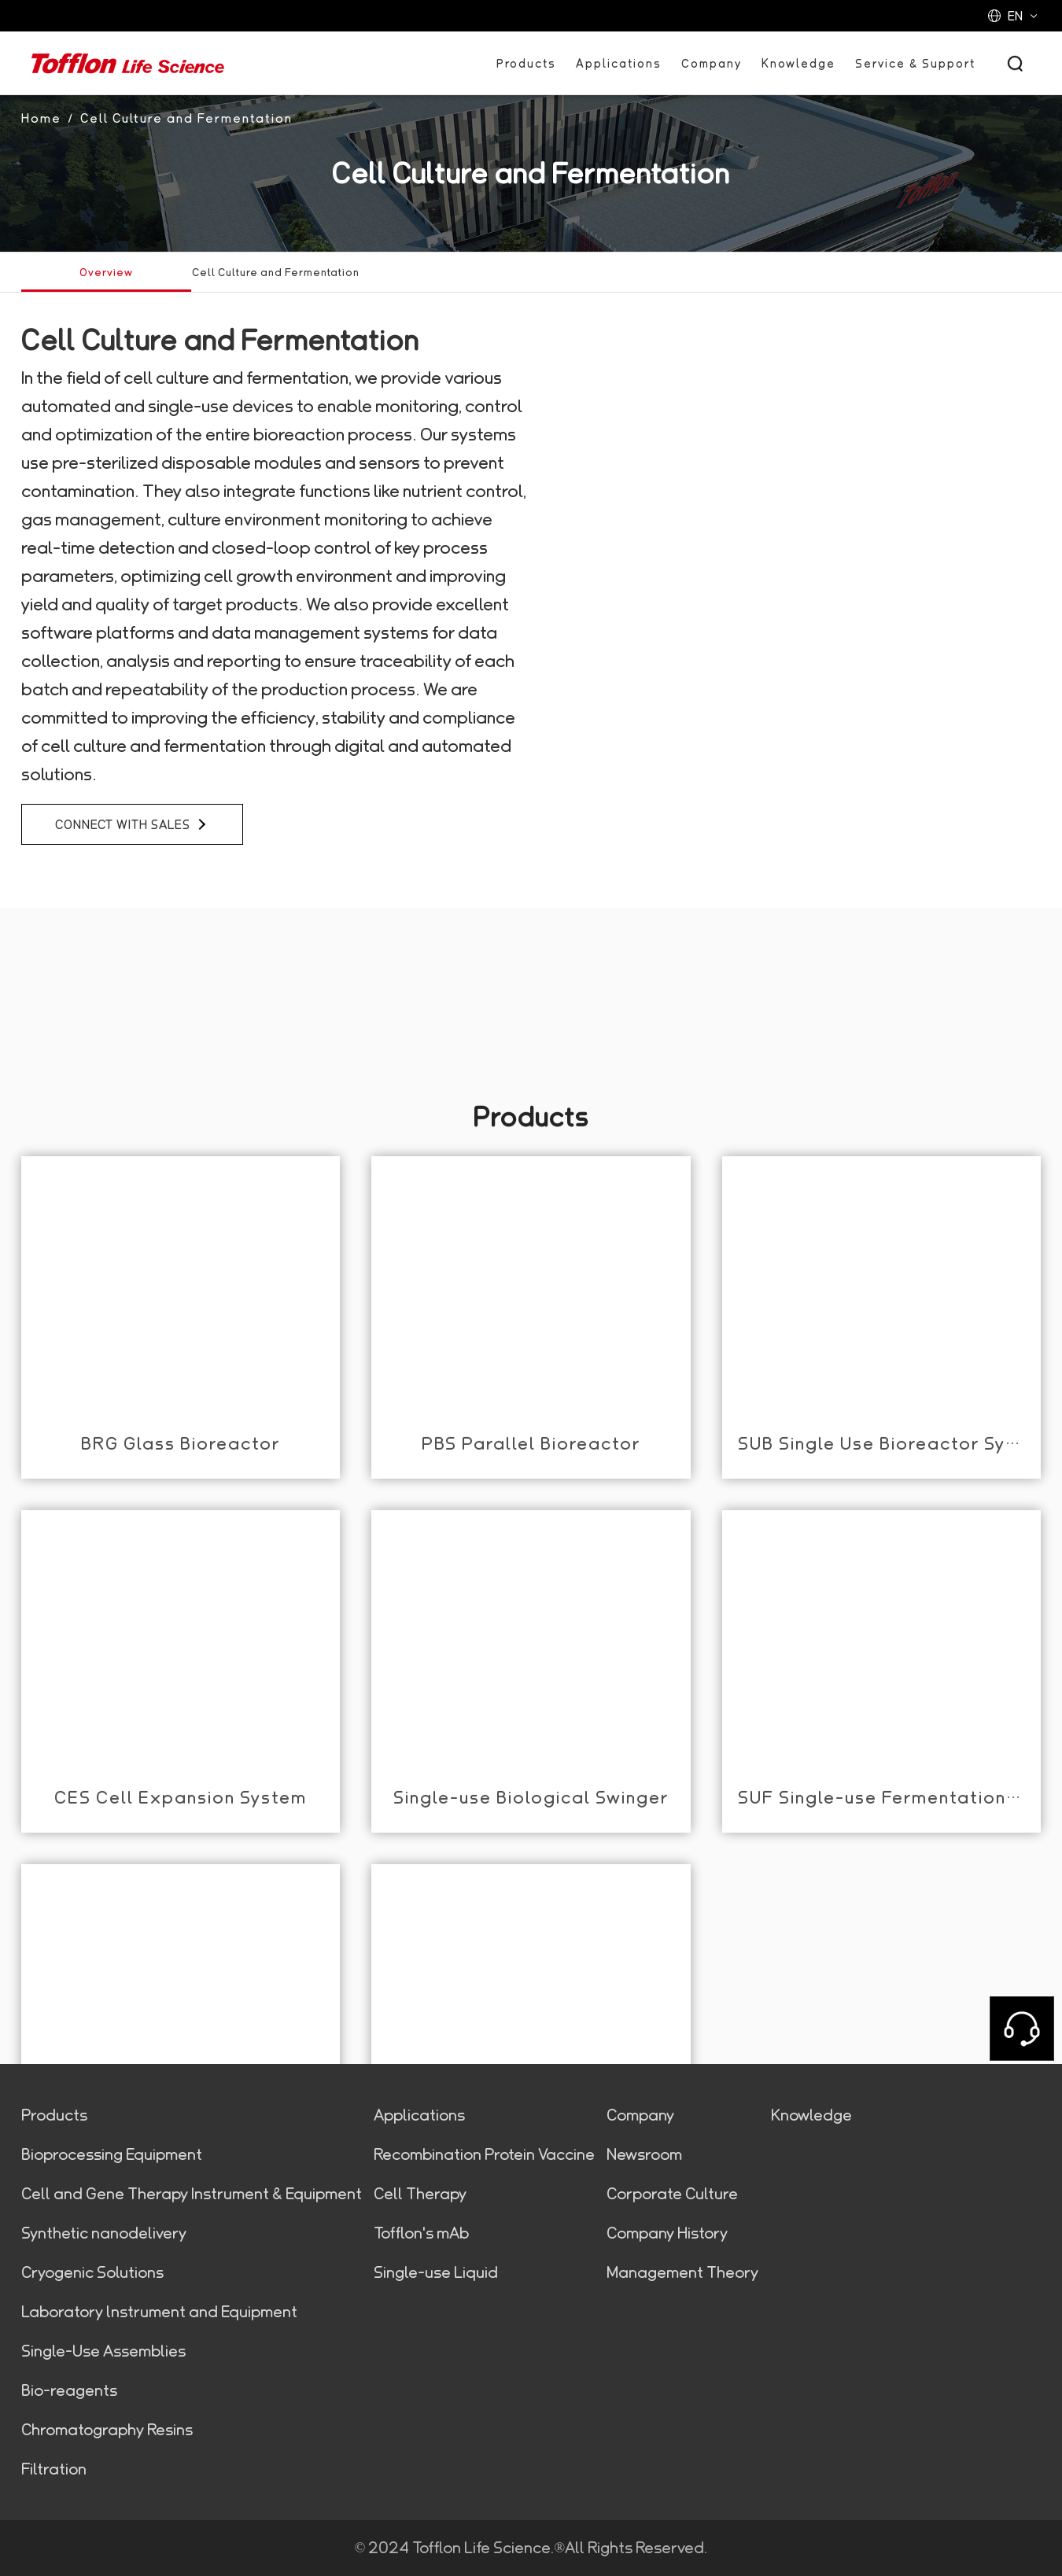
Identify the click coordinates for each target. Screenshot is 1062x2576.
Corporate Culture (672, 2194)
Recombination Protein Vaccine (484, 2154)
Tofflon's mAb (421, 2233)
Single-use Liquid (436, 2272)
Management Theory (682, 2272)
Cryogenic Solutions (92, 2272)
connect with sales (131, 824)
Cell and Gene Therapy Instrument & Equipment (191, 2194)
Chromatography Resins (107, 2430)
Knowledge (798, 63)
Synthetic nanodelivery (103, 2233)
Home (41, 117)
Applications (619, 63)
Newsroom (644, 2154)
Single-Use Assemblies (103, 2351)
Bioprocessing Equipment (111, 2154)
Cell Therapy (420, 2194)
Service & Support (915, 63)
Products (526, 63)
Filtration (54, 2469)
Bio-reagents (69, 2390)
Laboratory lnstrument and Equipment (159, 2312)
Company (711, 63)
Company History (667, 2233)
